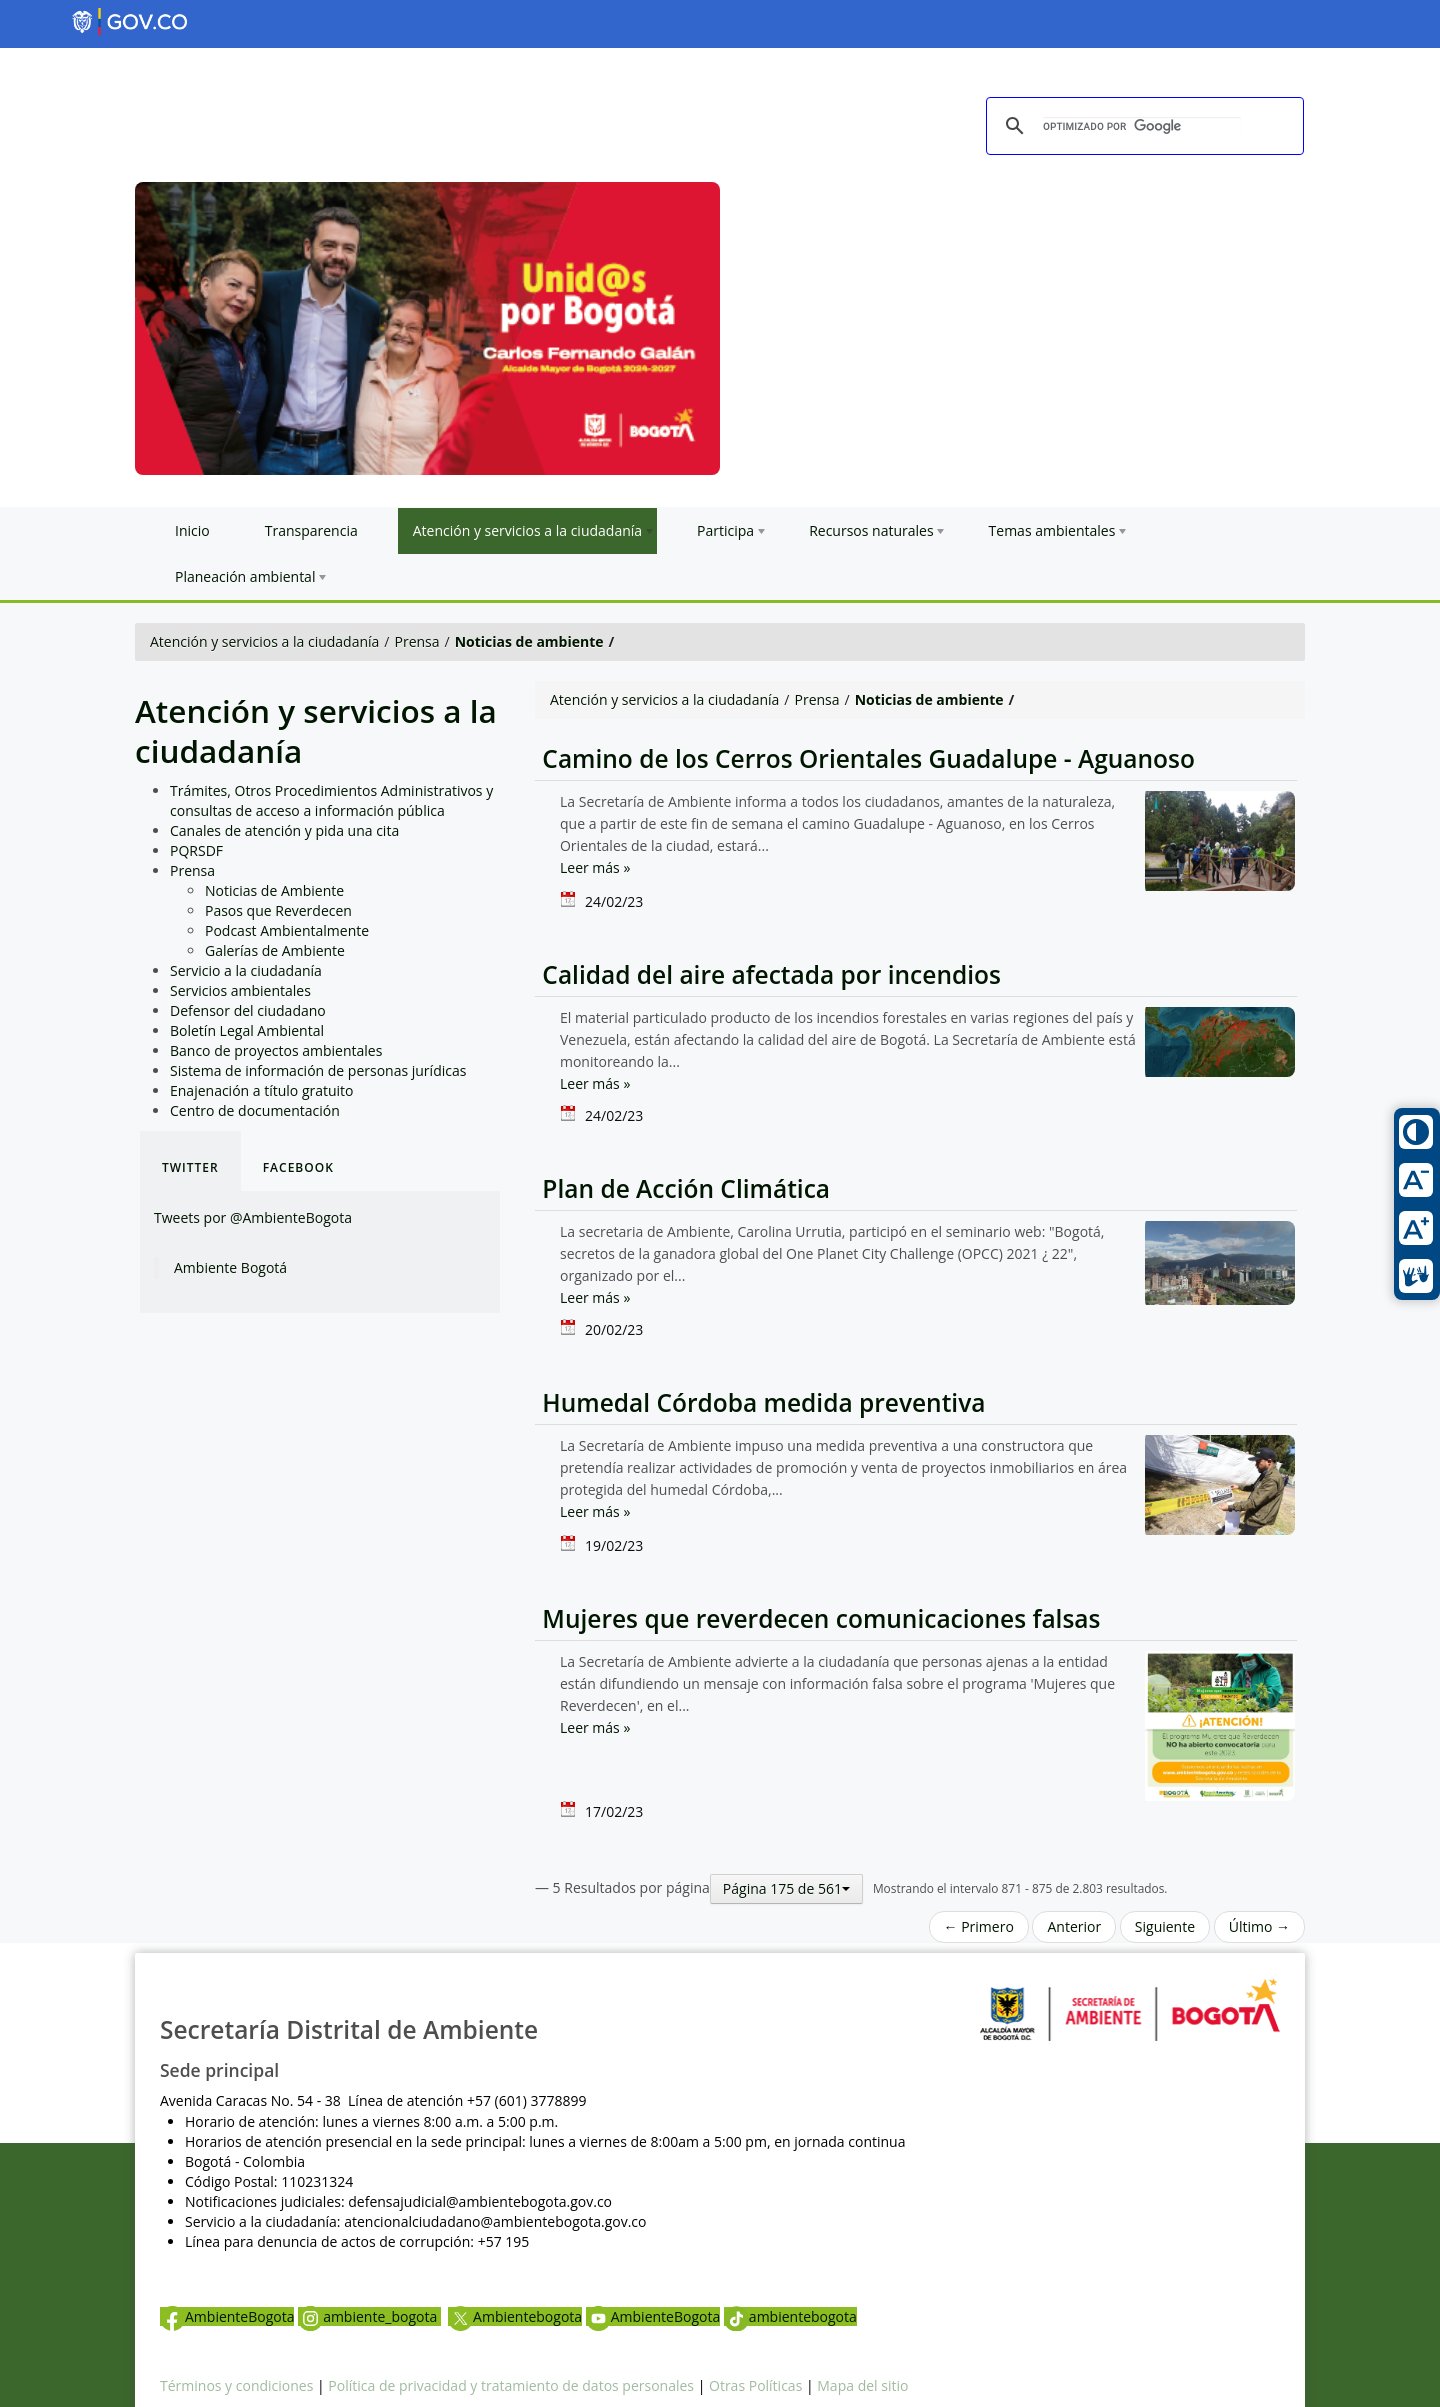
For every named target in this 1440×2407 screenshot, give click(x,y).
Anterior (1074, 1926)
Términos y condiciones (236, 2385)
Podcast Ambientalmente (287, 930)
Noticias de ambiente (529, 641)
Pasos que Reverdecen (278, 910)
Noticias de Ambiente (274, 890)
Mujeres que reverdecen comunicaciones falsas (818, 1618)
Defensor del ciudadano (248, 1010)
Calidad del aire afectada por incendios (768, 974)
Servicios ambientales (240, 990)
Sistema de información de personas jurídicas (318, 1070)
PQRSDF (196, 850)
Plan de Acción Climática (682, 1188)
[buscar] (1142, 127)
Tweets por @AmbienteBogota (253, 1217)
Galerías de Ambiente (275, 950)
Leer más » (595, 867)
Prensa (417, 641)
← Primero (979, 1926)
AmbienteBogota (227, 2316)
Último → (1259, 1926)
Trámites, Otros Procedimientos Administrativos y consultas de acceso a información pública (331, 800)
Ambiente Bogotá (230, 1267)
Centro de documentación (255, 1110)
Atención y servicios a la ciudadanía (264, 641)
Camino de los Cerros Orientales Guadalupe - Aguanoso (865, 758)
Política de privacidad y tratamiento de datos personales (511, 2385)
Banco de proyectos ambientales (276, 1050)
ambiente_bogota (369, 2316)
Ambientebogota (515, 2316)
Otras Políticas (755, 2385)
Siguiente (1165, 1926)
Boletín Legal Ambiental (247, 1030)
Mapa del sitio (862, 2385)
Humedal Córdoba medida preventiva (760, 1402)
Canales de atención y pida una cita (284, 830)
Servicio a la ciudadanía (246, 970)
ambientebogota (790, 2316)
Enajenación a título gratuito (262, 1090)
